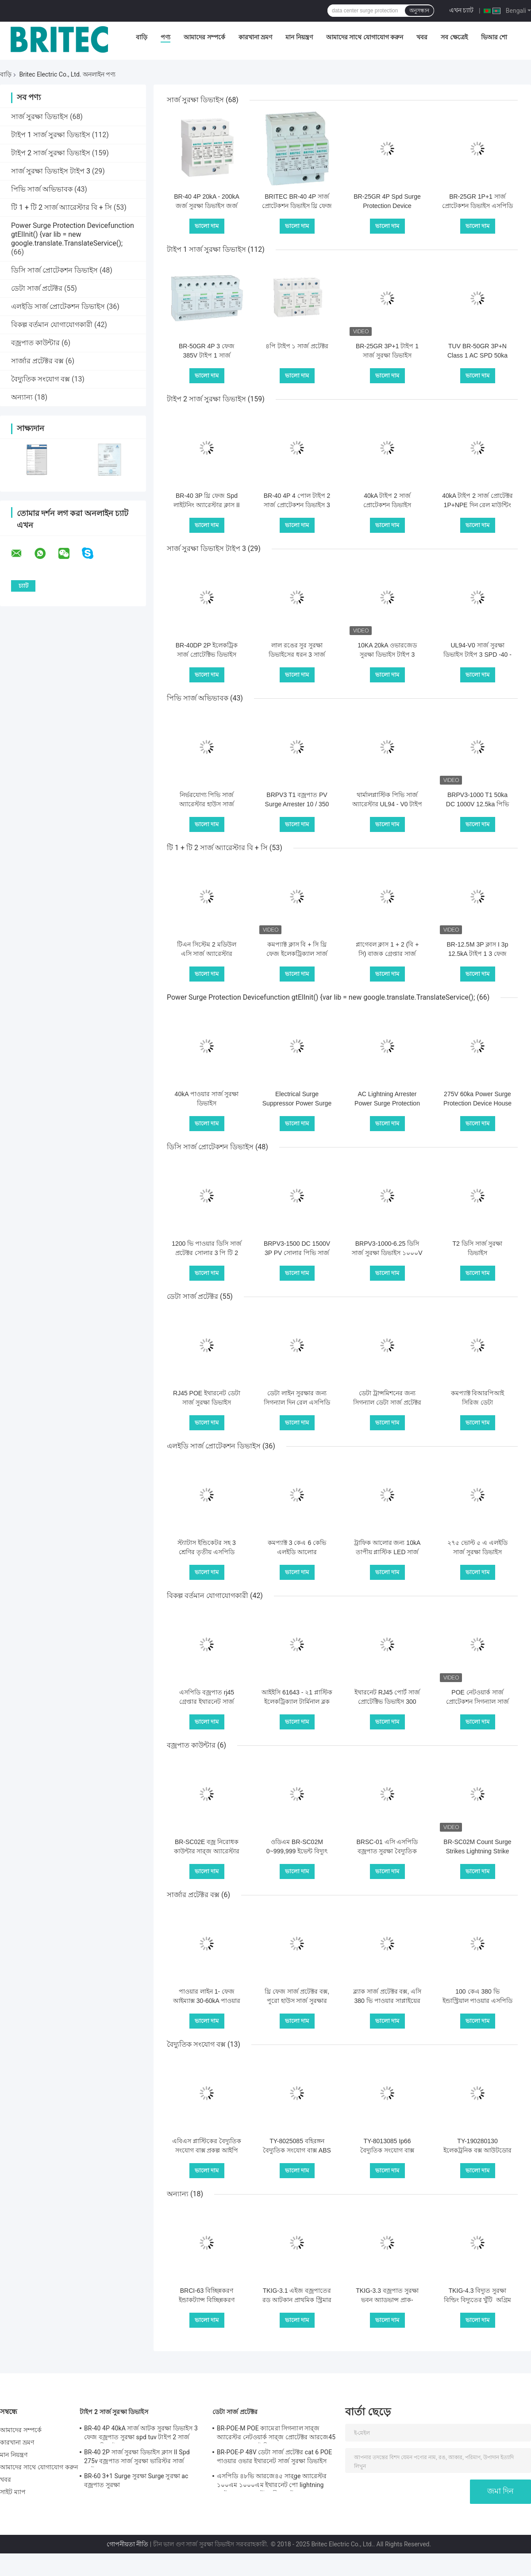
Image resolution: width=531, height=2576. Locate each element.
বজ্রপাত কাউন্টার (35, 343)
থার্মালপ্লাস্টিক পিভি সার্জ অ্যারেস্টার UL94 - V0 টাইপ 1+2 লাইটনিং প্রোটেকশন (387, 804)
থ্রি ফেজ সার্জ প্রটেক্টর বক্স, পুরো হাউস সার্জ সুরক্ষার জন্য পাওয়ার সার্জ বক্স (297, 2001)
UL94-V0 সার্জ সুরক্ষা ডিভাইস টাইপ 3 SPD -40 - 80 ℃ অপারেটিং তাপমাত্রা (477, 654)
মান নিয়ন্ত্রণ (298, 37)
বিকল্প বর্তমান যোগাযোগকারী (51, 324)
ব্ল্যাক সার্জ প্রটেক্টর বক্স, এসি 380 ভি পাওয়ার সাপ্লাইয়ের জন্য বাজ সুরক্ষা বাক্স (387, 2001)
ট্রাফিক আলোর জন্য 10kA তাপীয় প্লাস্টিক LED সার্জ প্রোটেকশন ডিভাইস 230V (387, 1552)
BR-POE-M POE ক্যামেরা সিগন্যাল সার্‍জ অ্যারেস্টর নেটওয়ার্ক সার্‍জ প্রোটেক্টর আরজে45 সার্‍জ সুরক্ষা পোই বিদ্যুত (276, 2434)
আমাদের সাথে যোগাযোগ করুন (364, 37)
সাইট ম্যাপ (13, 2491)
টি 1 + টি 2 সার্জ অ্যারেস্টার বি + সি (61, 207)
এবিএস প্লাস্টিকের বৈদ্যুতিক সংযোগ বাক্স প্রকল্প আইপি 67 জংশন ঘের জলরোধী (206, 2150)
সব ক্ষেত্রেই (454, 37)
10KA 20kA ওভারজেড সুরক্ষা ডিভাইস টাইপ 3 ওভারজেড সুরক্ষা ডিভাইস (387, 654)
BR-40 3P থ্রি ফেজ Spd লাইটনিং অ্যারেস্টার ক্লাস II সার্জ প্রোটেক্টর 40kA (206, 505)
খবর (421, 37)
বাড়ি (141, 37)
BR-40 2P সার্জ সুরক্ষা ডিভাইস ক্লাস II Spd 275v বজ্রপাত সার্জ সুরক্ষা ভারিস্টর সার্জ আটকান (137, 2458)
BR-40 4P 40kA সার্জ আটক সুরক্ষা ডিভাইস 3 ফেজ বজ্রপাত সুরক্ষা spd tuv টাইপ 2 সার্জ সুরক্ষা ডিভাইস (141, 2434)
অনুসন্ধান (419, 11)
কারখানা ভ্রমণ (255, 37)
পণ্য (165, 37)
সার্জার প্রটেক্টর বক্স (37, 361)
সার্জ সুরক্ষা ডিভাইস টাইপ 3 (50, 171)
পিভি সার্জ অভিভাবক (42, 189)
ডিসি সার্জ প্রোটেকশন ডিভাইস (54, 270)
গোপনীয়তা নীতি (127, 2544)
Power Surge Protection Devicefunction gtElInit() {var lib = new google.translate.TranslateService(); (72, 234)
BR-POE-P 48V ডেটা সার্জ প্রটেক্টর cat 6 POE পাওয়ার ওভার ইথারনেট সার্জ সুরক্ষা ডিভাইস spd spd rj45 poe (274, 2458)
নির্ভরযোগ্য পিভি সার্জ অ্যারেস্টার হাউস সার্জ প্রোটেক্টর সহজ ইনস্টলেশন (206, 804)
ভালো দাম (207, 226)
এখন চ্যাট (461, 10)
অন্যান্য (22, 397)
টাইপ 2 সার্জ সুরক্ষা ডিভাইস (50, 153)
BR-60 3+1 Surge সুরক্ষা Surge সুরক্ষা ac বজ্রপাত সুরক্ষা (136, 2480)
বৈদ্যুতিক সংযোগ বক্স (40, 379)
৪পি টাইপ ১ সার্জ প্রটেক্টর (297, 346)
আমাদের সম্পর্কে (204, 37)
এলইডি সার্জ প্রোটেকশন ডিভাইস (58, 306)
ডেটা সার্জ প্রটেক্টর (36, 288)
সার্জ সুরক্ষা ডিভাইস (39, 116)
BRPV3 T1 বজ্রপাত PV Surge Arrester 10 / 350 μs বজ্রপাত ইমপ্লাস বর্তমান (297, 804)
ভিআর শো (494, 37)
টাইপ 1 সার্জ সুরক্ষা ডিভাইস (50, 135)
